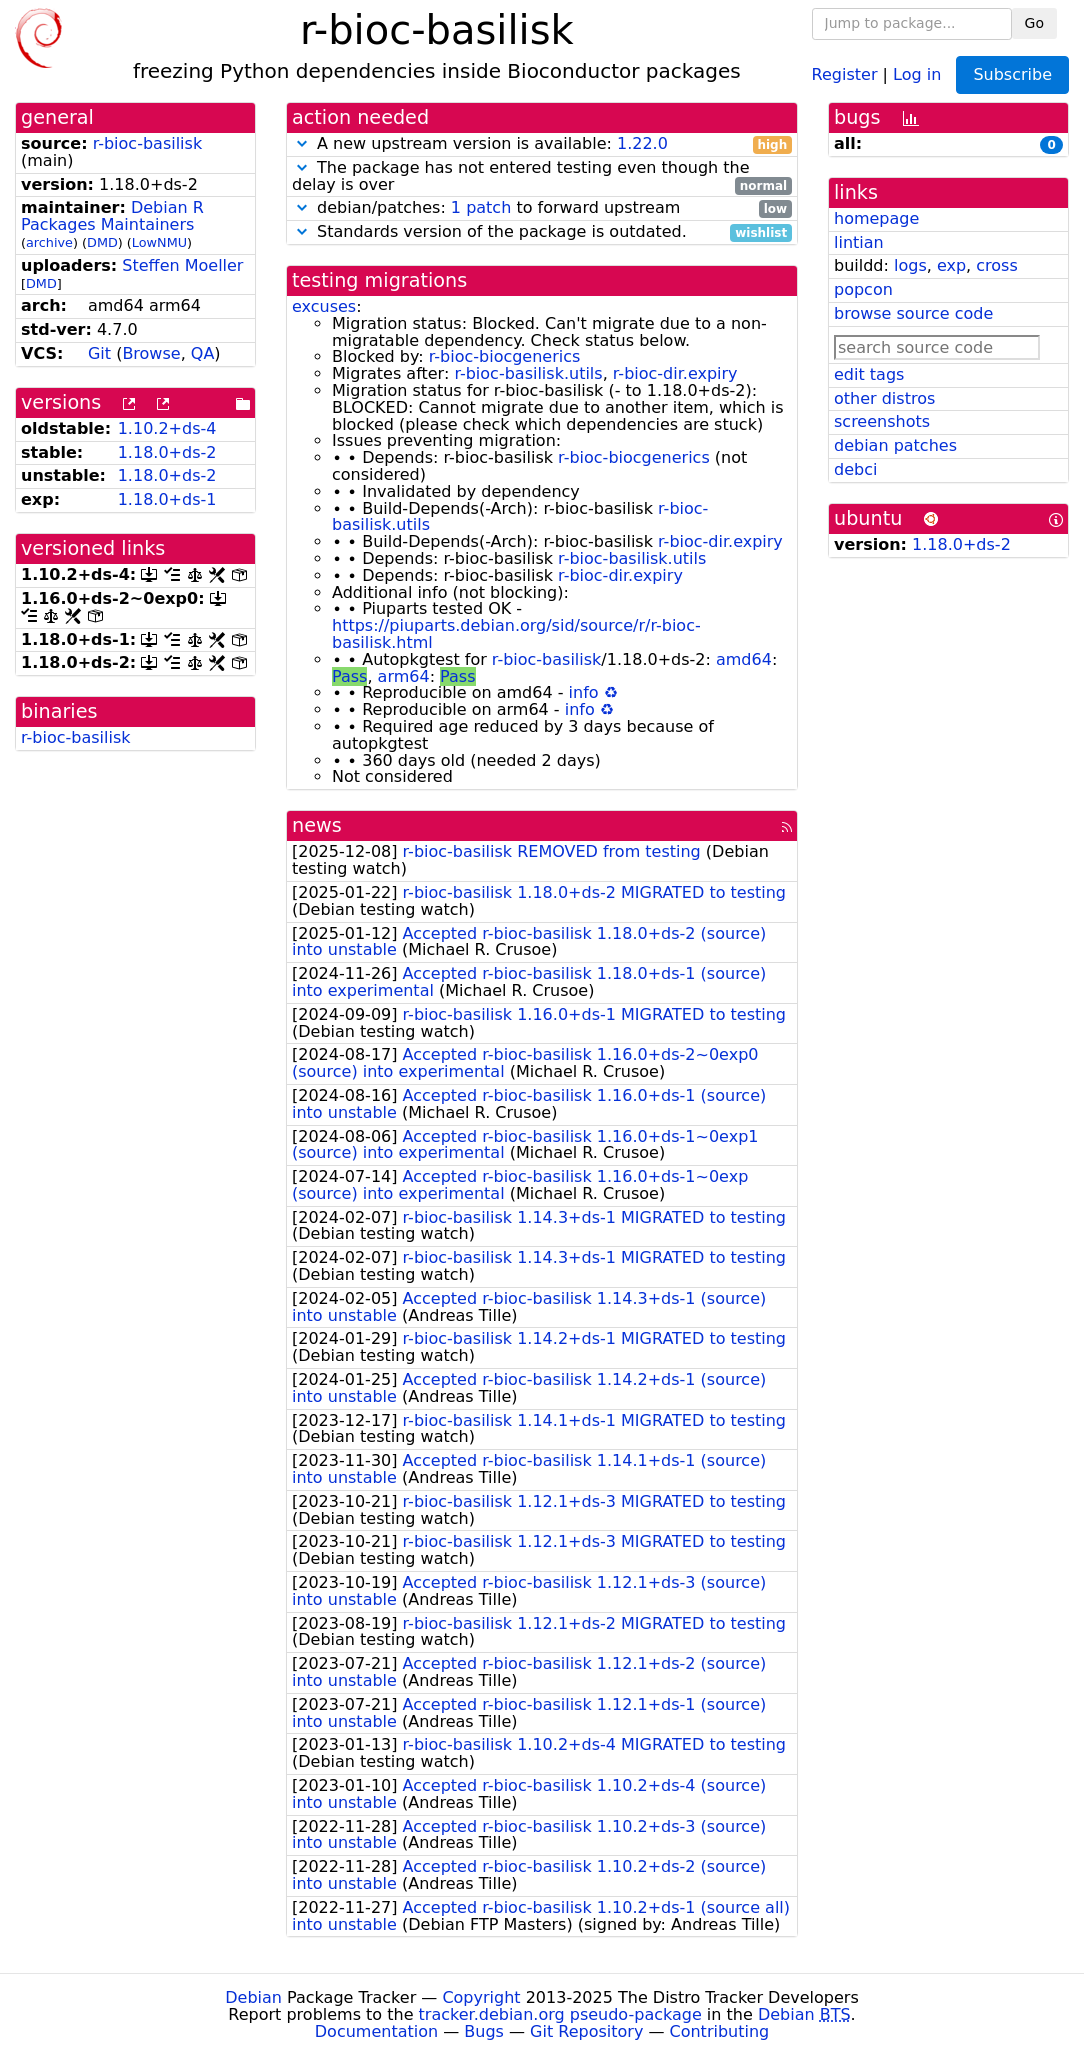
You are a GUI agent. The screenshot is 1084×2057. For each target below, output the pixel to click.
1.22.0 (642, 143)
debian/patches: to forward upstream (542, 208)
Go (1034, 23)
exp (951, 265)
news (317, 825)
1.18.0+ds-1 (167, 499)
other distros (884, 398)
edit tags (869, 374)
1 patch (481, 207)
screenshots (882, 421)
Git (99, 353)
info (584, 692)
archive (49, 242)
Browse (151, 353)
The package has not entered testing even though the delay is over (542, 177)
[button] (302, 143)
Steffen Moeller (182, 265)
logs (910, 265)
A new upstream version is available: (542, 144)
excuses (324, 306)
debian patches (895, 445)
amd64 (744, 659)
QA (203, 353)
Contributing (720, 2031)
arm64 (404, 676)
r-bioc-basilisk (148, 143)
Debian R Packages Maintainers (112, 216)
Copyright (481, 1997)
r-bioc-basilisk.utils (528, 373)
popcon (863, 289)
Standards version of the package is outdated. (542, 232)
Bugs (484, 2031)
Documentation (376, 2031)
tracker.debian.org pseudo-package (560, 2014)
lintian (859, 242)
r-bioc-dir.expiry (675, 373)
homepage (876, 218)
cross (996, 265)
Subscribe (1012, 74)
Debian (253, 1997)
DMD (102, 242)
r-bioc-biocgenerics (505, 356)
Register (845, 73)
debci (855, 469)
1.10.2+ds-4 (167, 428)
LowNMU (159, 242)
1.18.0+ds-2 (167, 452)
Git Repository (586, 2031)
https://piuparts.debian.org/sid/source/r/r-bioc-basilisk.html (516, 634)
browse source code (913, 313)
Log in (917, 73)
